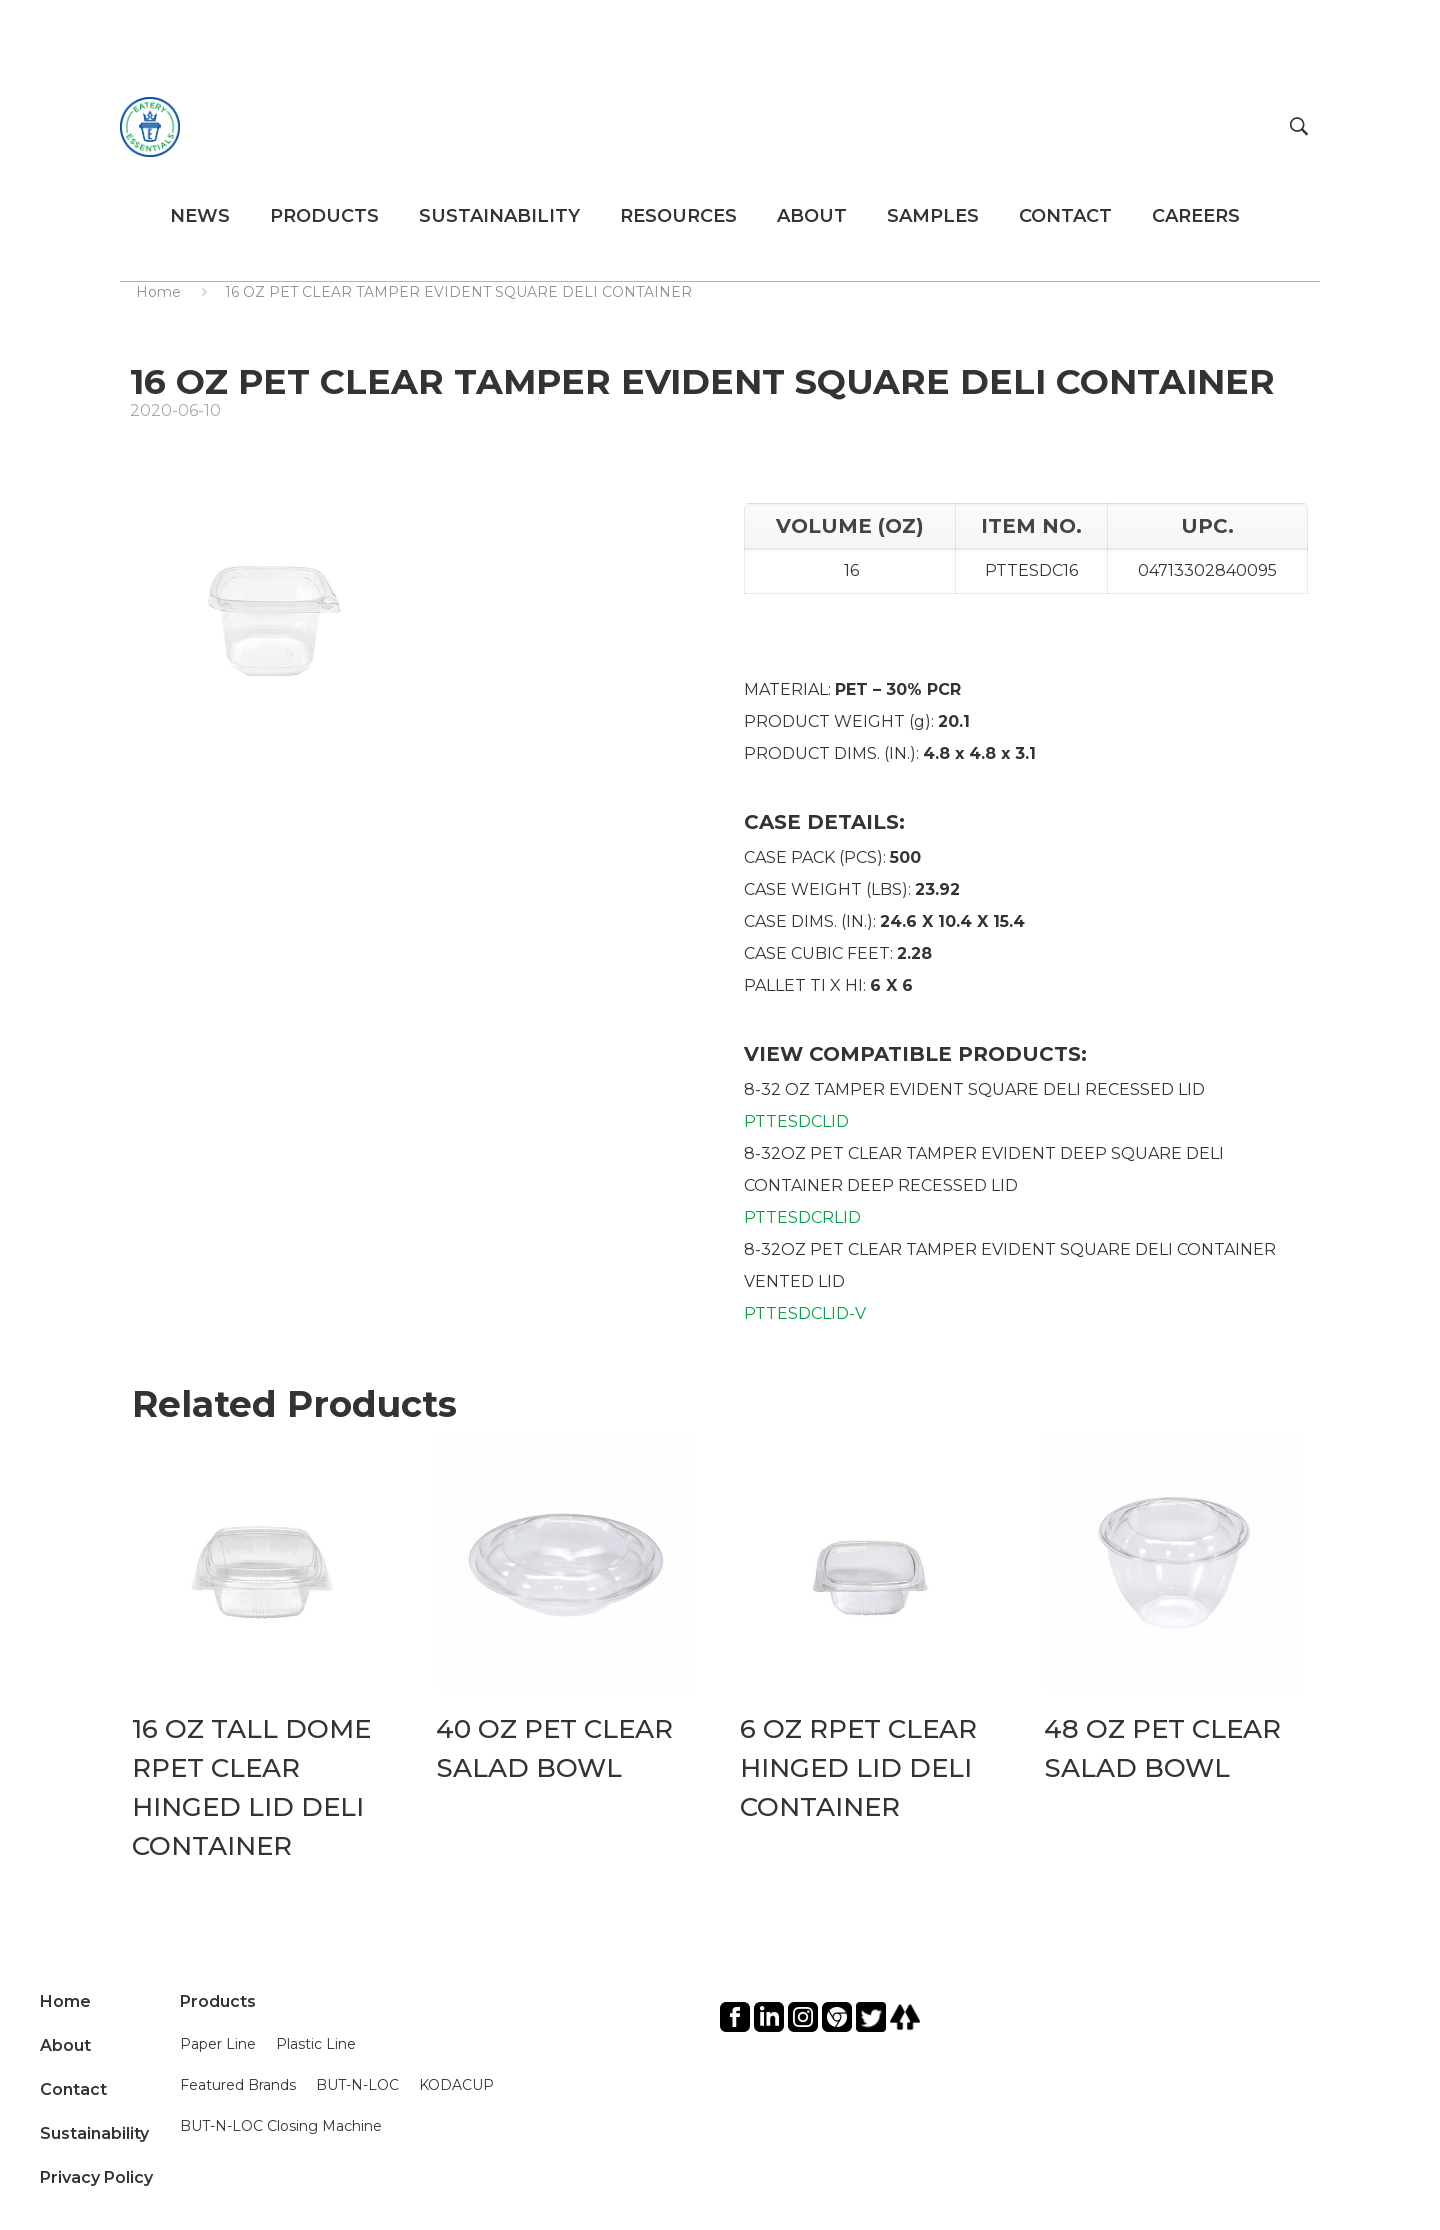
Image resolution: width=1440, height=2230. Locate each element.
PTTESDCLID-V (805, 1313)
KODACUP (456, 2085)
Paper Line (218, 2044)
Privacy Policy (96, 2177)
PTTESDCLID (796, 1121)
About (65, 2045)
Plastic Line (316, 2044)
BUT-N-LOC (357, 2085)
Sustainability (94, 2133)
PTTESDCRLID (802, 1217)
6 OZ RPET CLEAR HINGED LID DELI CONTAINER (858, 1768)
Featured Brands (238, 2085)
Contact (73, 2089)
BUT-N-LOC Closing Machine (281, 2126)
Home (158, 292)
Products (218, 2001)
